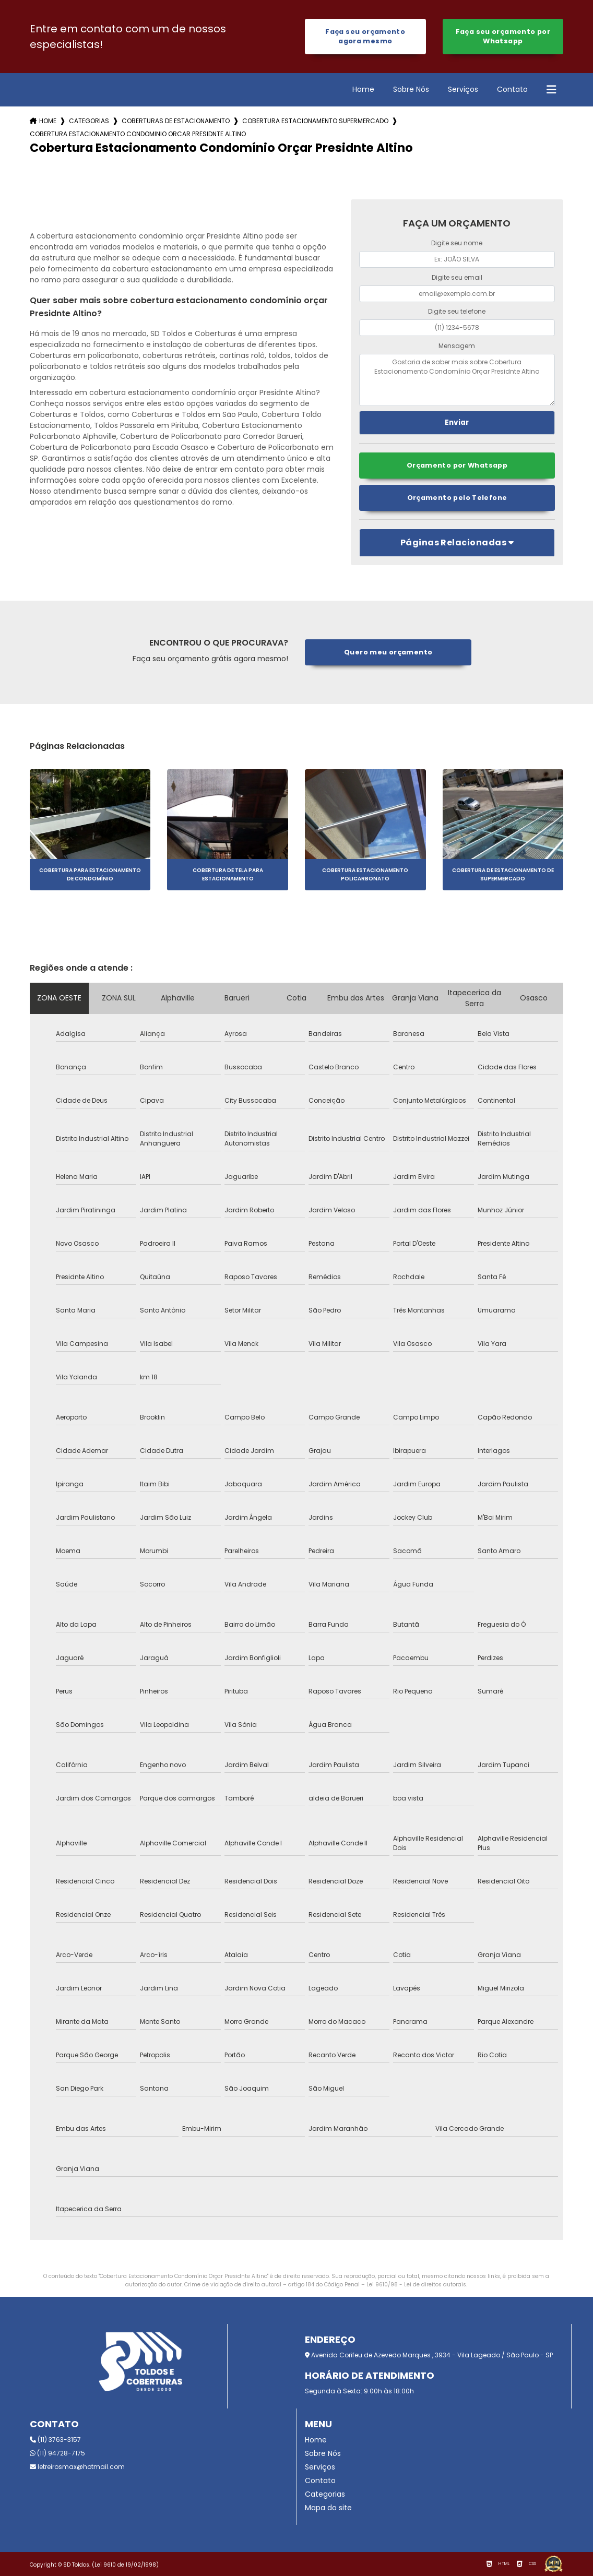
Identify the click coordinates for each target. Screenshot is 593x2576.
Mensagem (456, 345)
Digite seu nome (456, 242)
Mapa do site (328, 2507)
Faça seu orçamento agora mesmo (365, 36)
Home (363, 89)
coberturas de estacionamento (176, 120)
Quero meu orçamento (388, 652)
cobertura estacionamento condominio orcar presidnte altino (138, 133)
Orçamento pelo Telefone (457, 497)
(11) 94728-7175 (57, 2453)
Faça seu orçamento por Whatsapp (503, 36)
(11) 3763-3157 (55, 2439)
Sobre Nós (411, 89)
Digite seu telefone (456, 311)
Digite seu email (457, 277)
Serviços (463, 89)
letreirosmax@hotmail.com (77, 2466)
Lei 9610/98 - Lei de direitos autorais (416, 2284)
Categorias (89, 120)
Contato (512, 89)
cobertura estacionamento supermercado (315, 120)
